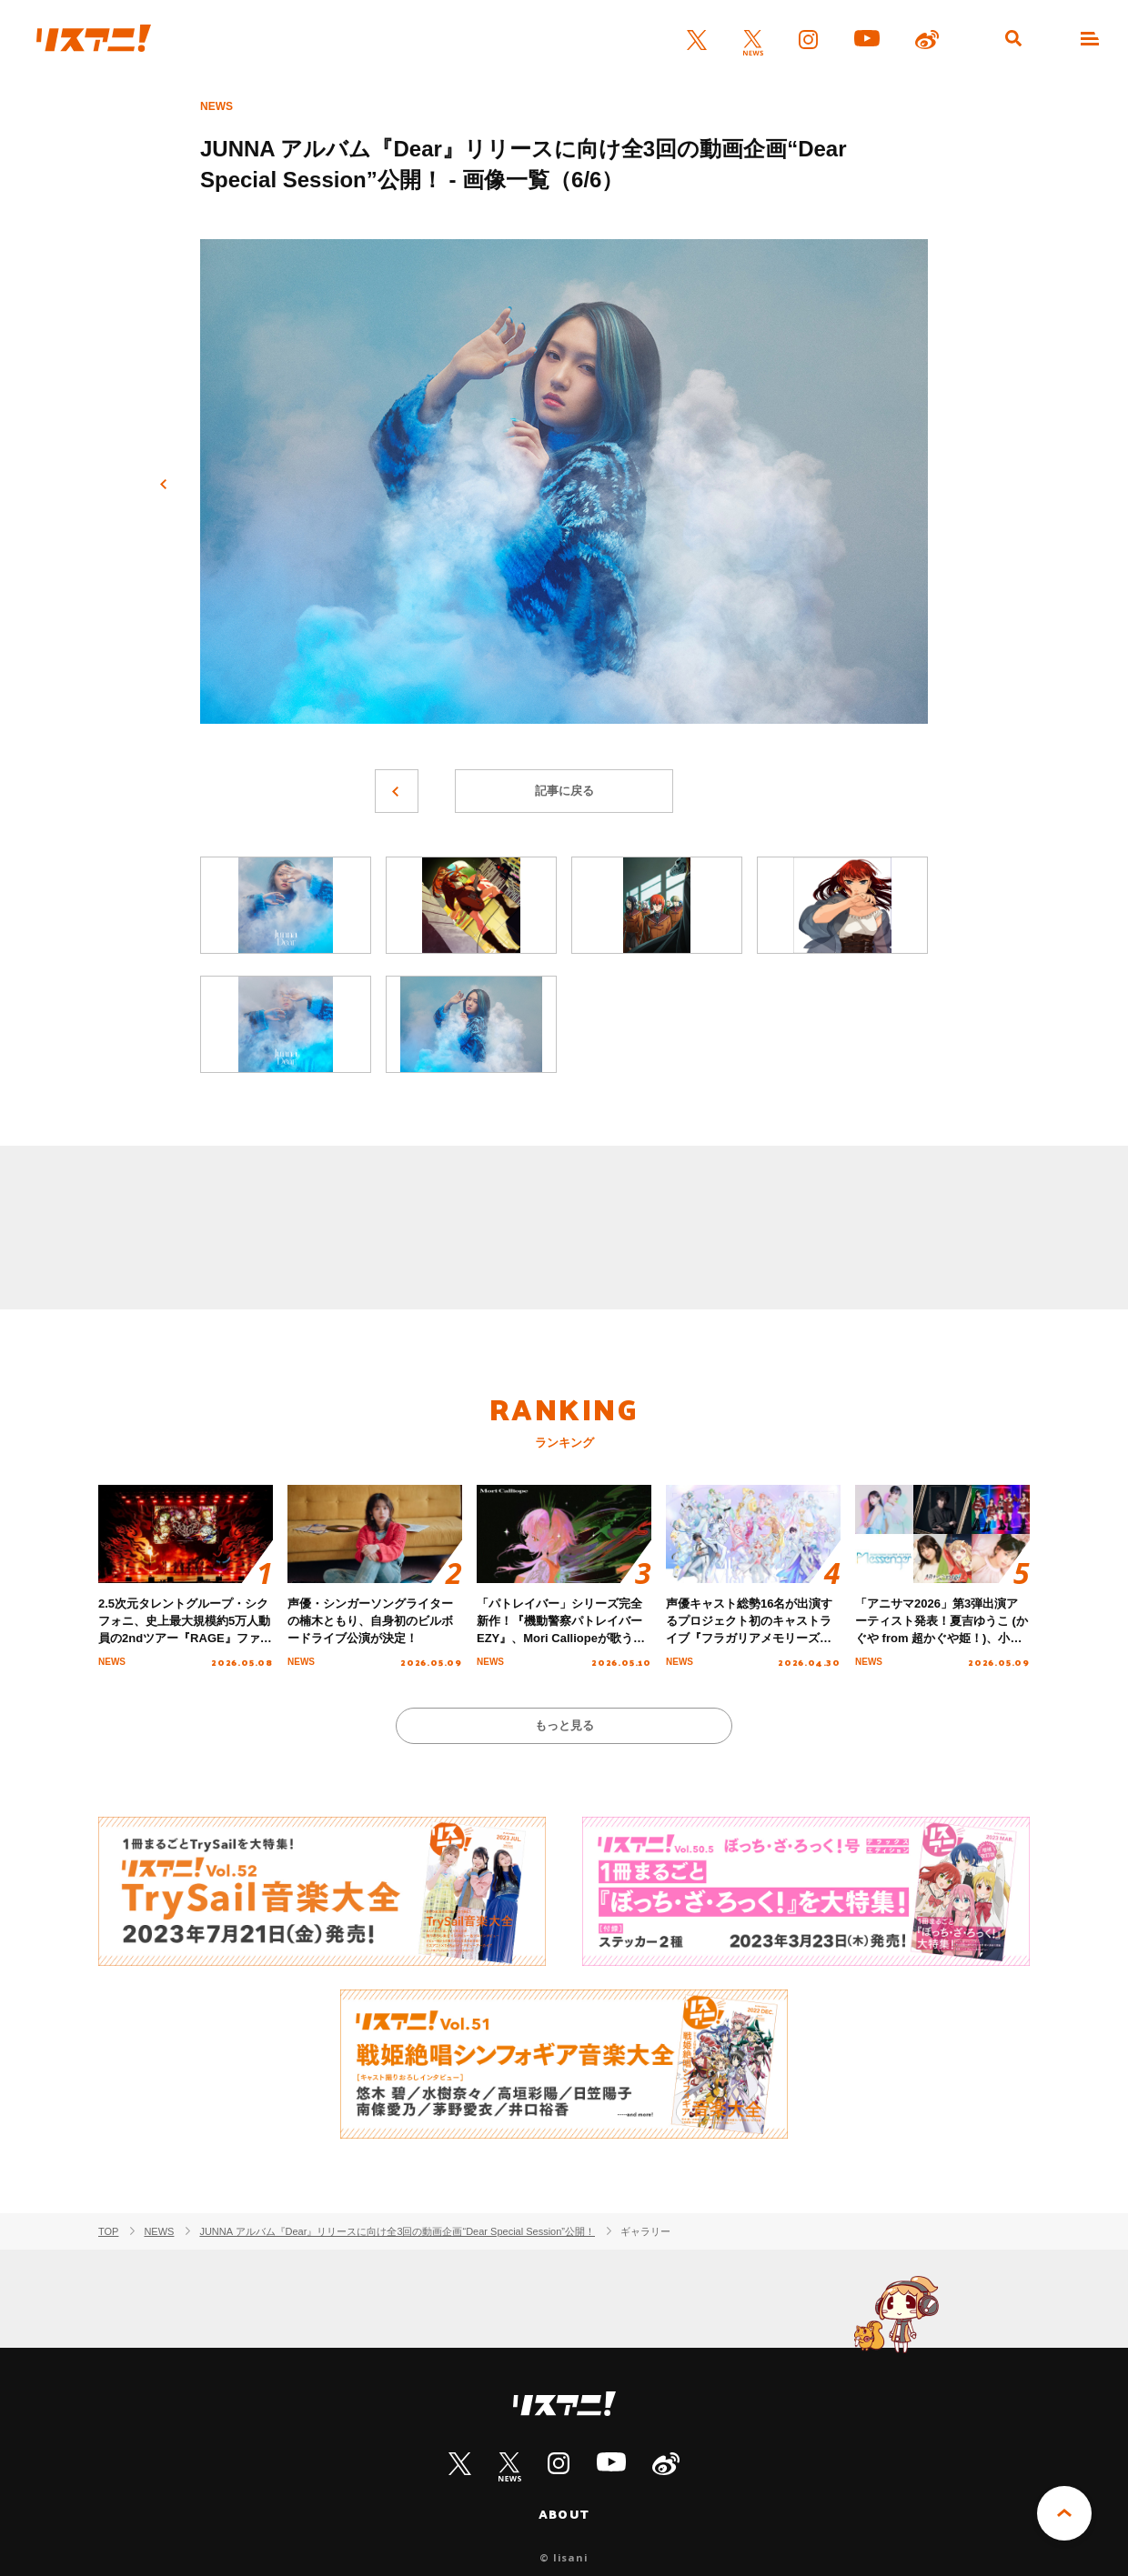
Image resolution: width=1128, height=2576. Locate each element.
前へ (163, 484)
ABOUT (564, 2514)
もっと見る (564, 1725)
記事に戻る (564, 790)
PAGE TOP (1064, 2513)
